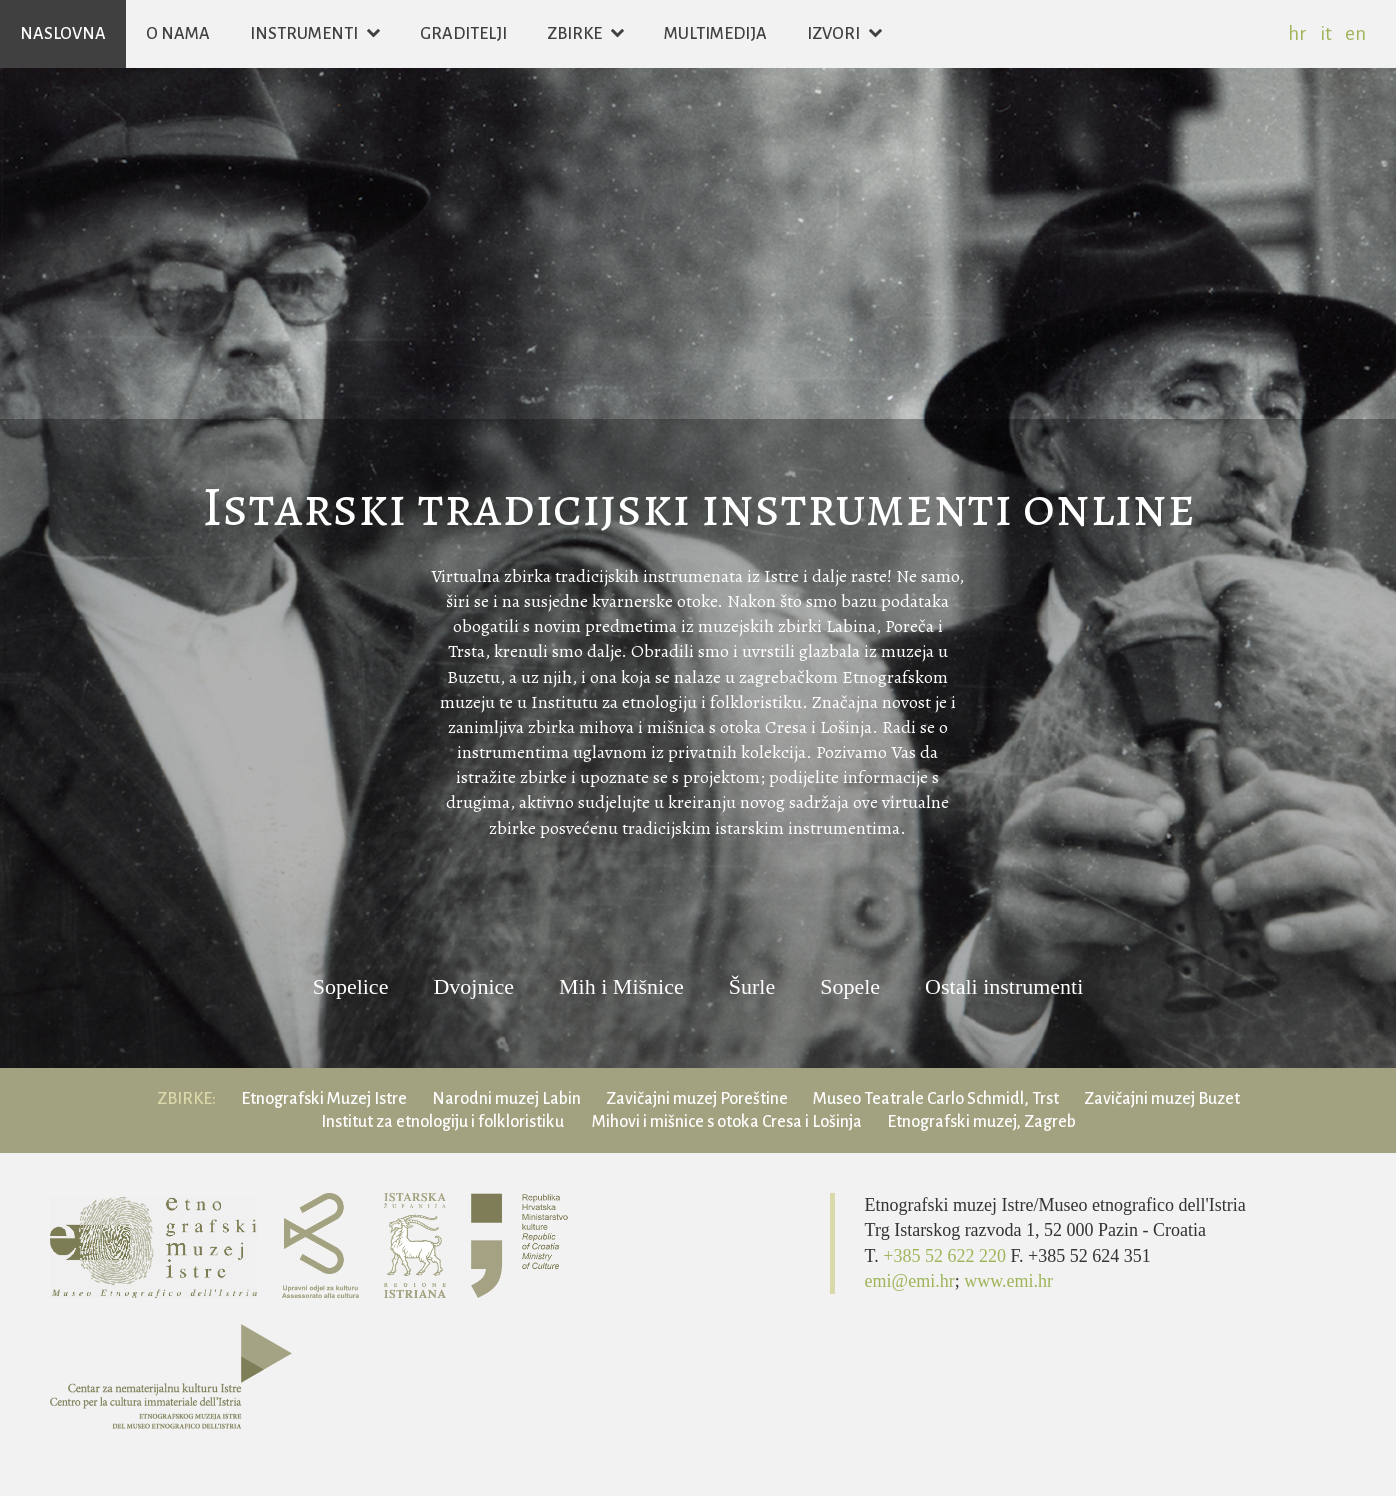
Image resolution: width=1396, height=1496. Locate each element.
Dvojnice (473, 987)
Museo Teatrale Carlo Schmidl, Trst (936, 1099)
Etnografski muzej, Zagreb (981, 1122)
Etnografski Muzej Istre (324, 1099)
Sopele (850, 987)
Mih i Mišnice (621, 987)
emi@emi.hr (910, 1281)
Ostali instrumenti (1004, 987)
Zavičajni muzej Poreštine (697, 1099)
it (1326, 33)
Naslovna (63, 34)
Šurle (752, 987)
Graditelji (463, 34)
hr (1297, 33)
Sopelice (351, 987)
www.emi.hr (1008, 1281)
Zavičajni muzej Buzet (1162, 1099)
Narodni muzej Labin (506, 1099)
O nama (178, 34)
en (1355, 33)
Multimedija (715, 34)
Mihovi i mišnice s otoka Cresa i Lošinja (727, 1122)
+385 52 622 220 (946, 1256)
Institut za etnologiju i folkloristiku (444, 1122)
